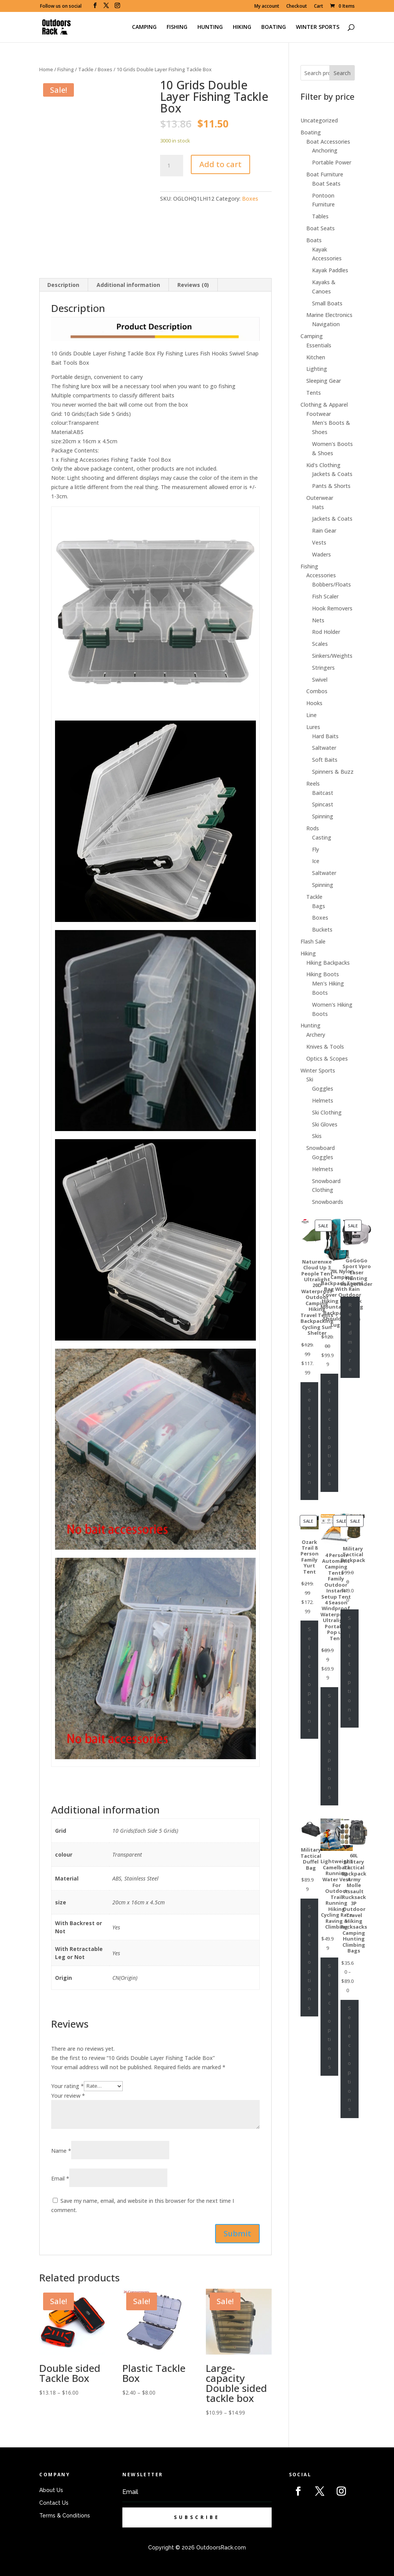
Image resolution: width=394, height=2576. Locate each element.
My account (266, 6)
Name (61, 2150)
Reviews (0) (193, 284)
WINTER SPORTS (317, 27)
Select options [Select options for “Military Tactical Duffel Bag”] (309, 1957)
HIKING (242, 27)
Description (63, 284)
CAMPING (144, 27)
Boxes (105, 69)
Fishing (65, 69)
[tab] (63, 285)
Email (60, 2178)
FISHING (177, 27)
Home (46, 69)
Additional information (128, 284)
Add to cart (220, 164)
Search (342, 73)
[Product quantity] (171, 165)
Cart (318, 6)
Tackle (85, 69)
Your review (68, 2095)
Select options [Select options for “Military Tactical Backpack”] (349, 1668)
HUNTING (210, 27)
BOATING (273, 27)
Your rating (67, 2085)
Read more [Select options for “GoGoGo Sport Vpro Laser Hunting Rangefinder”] (350, 1337)
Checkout (296, 6)
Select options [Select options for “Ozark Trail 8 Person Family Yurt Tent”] (309, 1679)
